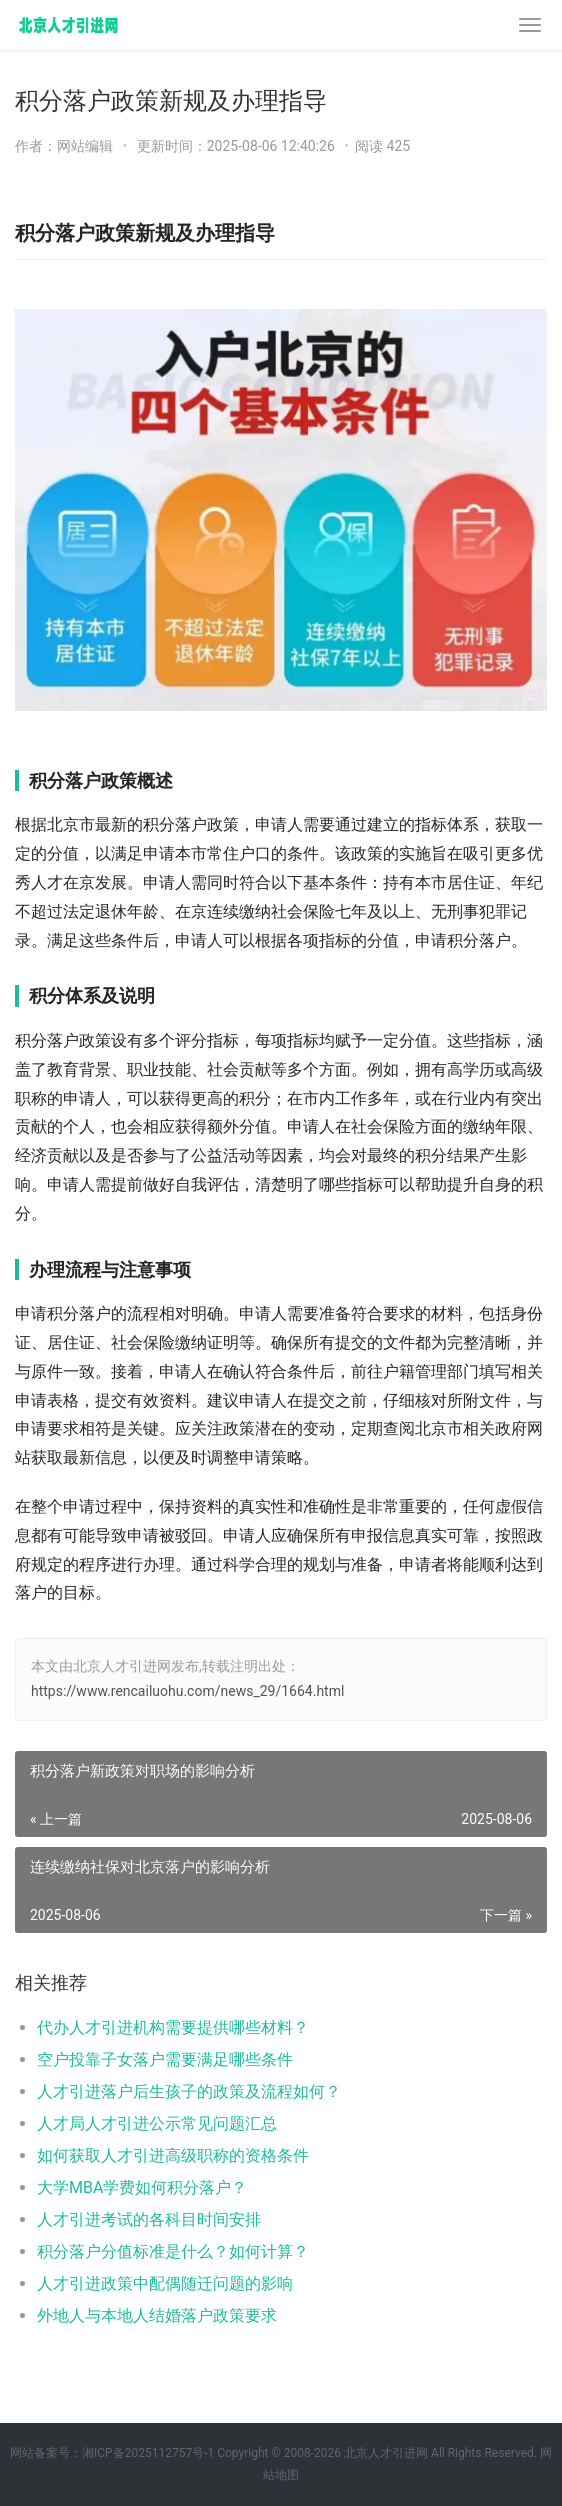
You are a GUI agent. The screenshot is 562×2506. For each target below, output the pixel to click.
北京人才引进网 (386, 2453)
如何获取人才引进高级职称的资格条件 (173, 2155)
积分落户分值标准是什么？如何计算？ (173, 2251)
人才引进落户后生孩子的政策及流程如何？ (189, 2091)
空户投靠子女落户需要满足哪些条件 (165, 2059)
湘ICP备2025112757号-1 (148, 2453)
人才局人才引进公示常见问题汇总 (157, 2123)
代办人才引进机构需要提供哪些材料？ (173, 2027)
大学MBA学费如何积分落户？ (142, 2187)
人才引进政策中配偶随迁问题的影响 (165, 2283)
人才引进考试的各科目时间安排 (149, 2219)
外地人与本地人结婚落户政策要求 (157, 2315)
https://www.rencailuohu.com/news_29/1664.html (187, 1691)
